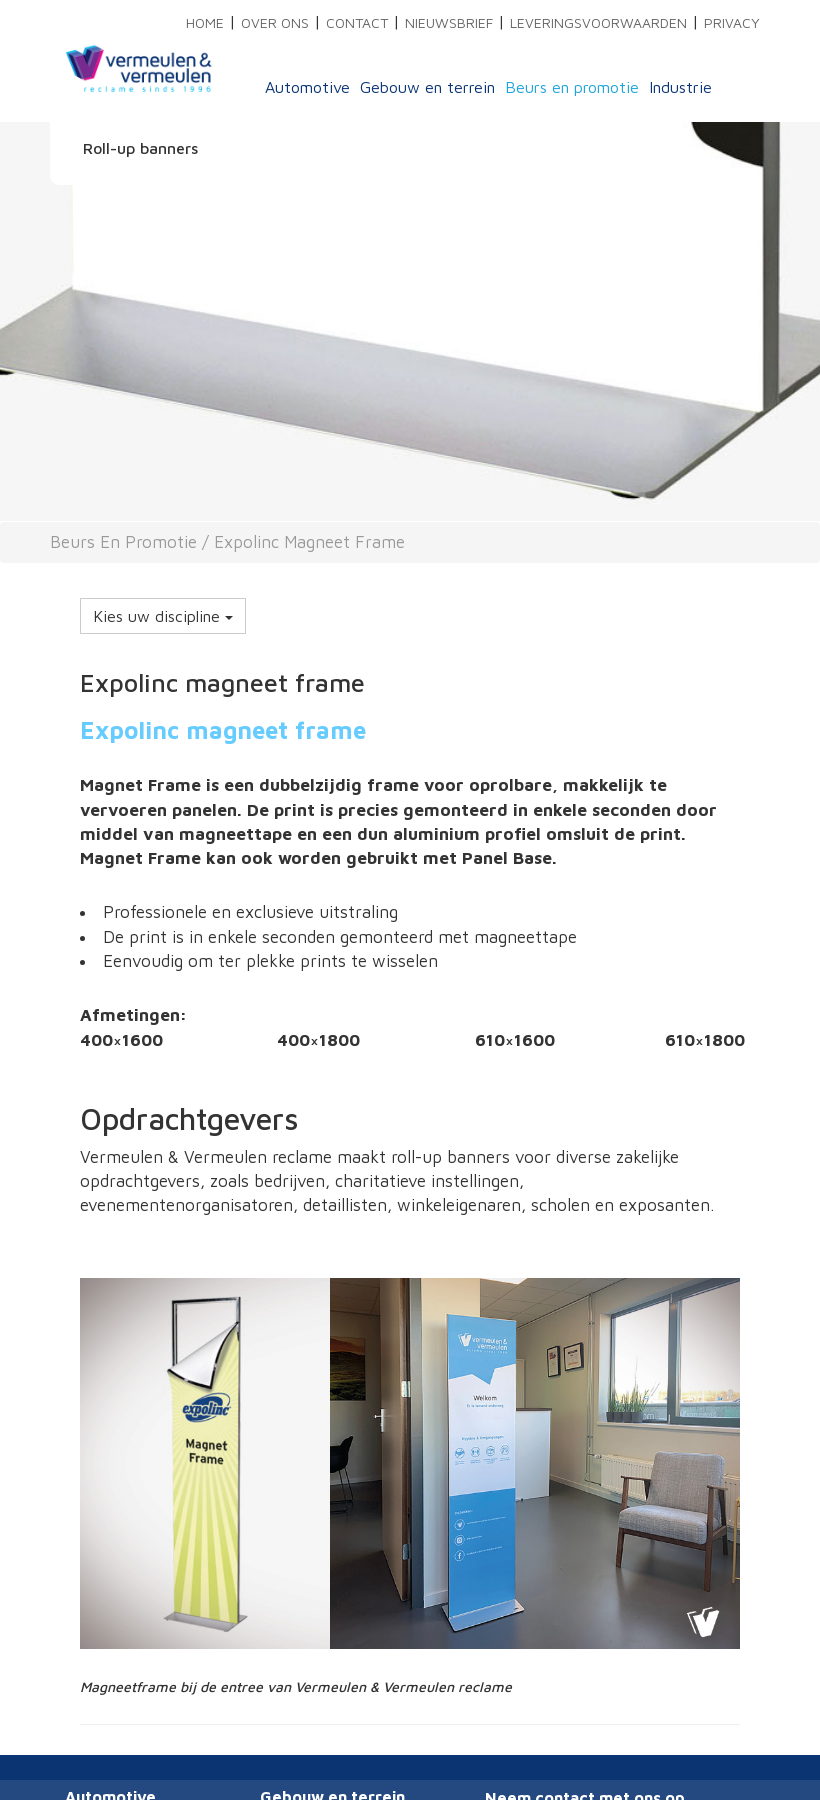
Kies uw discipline (163, 616)
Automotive (307, 87)
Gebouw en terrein (427, 87)
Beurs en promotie (572, 87)
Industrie (680, 87)
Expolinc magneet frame (309, 542)
